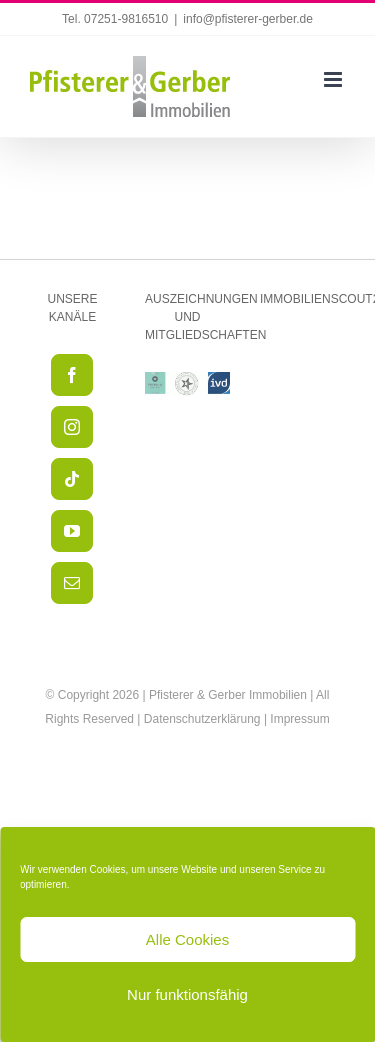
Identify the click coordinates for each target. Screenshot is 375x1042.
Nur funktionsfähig (187, 994)
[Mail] (72, 583)
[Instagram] (72, 427)
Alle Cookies (187, 939)
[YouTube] (72, 531)
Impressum (299, 719)
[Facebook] (72, 375)
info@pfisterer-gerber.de (248, 19)
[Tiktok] (72, 479)
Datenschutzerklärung (202, 719)
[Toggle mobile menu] (334, 79)
